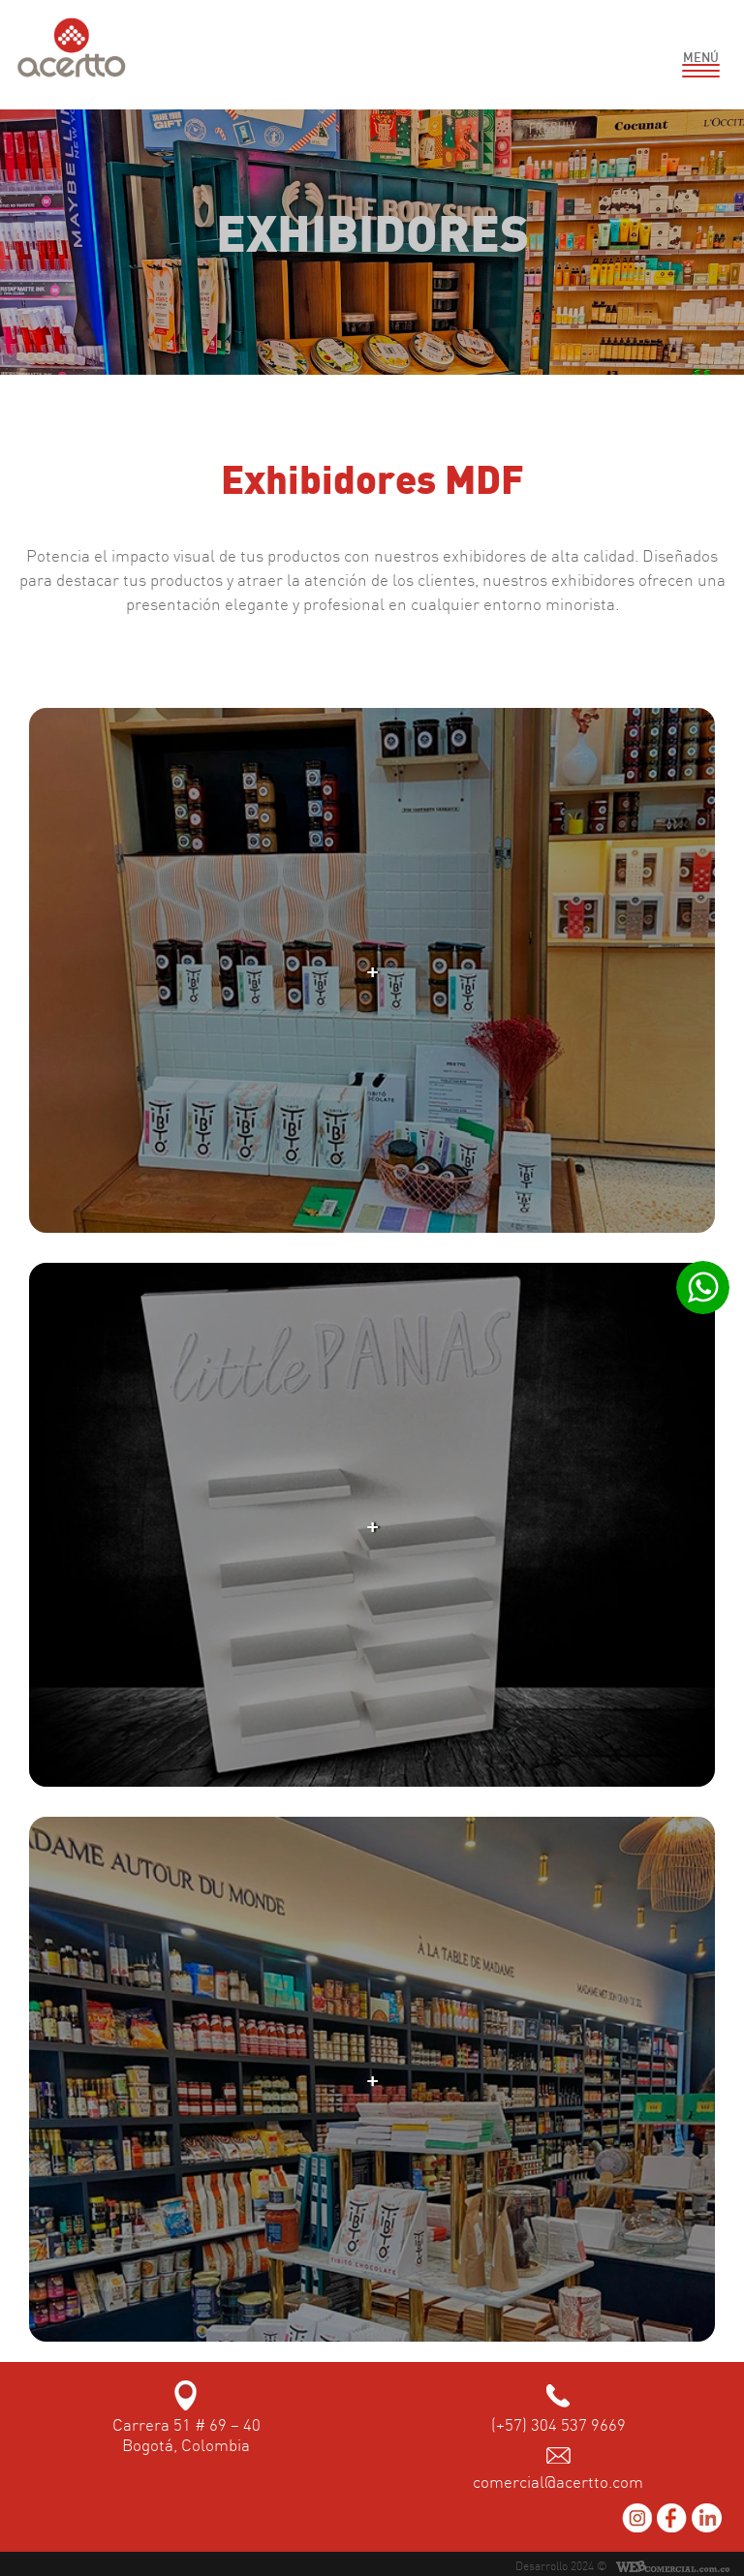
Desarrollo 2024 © (561, 2566)
